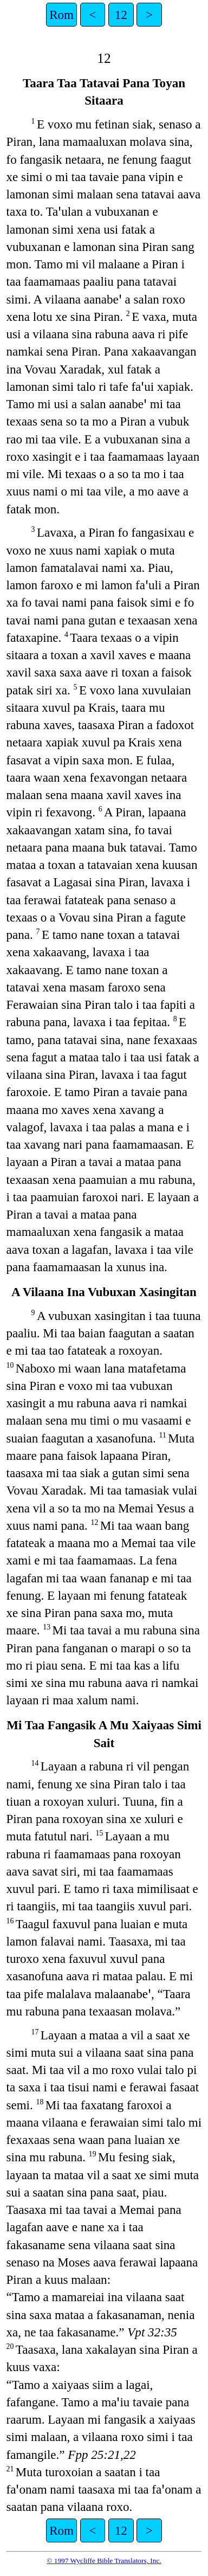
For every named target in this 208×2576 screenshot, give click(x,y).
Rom (61, 15)
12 (121, 15)
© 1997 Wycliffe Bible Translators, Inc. (104, 2560)
